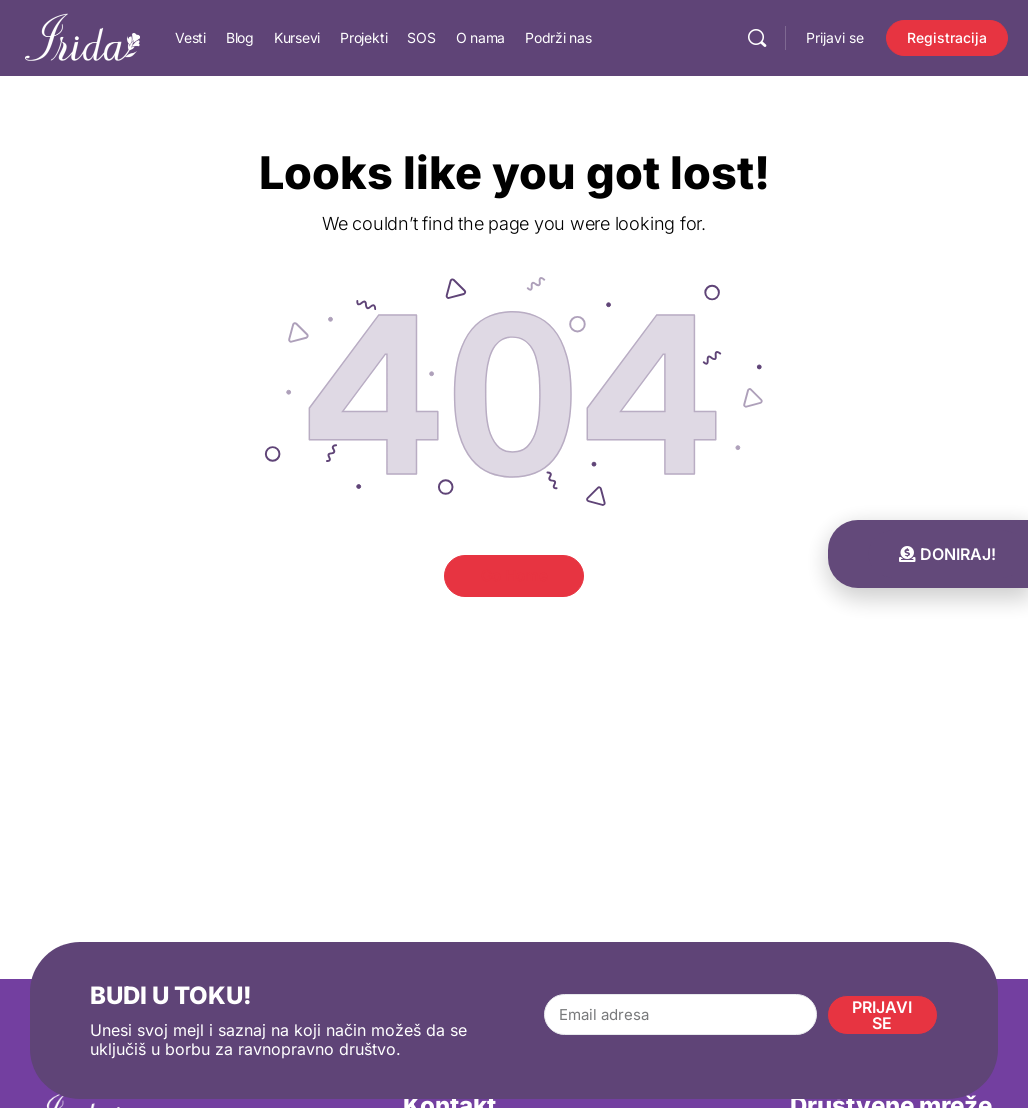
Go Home (514, 575)
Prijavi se (835, 37)
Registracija (947, 37)
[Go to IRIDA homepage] (82, 36)
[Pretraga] (757, 38)
